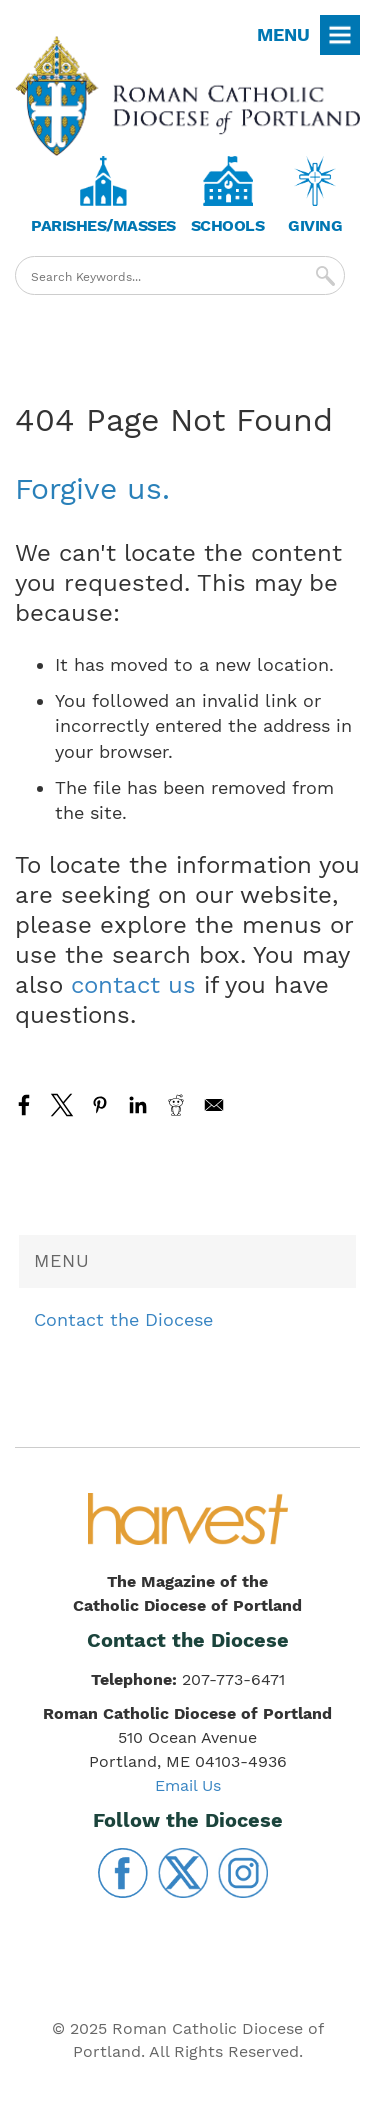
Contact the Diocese (123, 1319)
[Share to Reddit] (176, 1105)
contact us (133, 985)
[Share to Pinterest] (100, 1105)
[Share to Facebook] (24, 1105)
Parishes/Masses (103, 225)
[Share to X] (62, 1105)
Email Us (188, 1785)
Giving (315, 225)
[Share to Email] (214, 1105)
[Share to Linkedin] (138, 1105)
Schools (228, 225)
